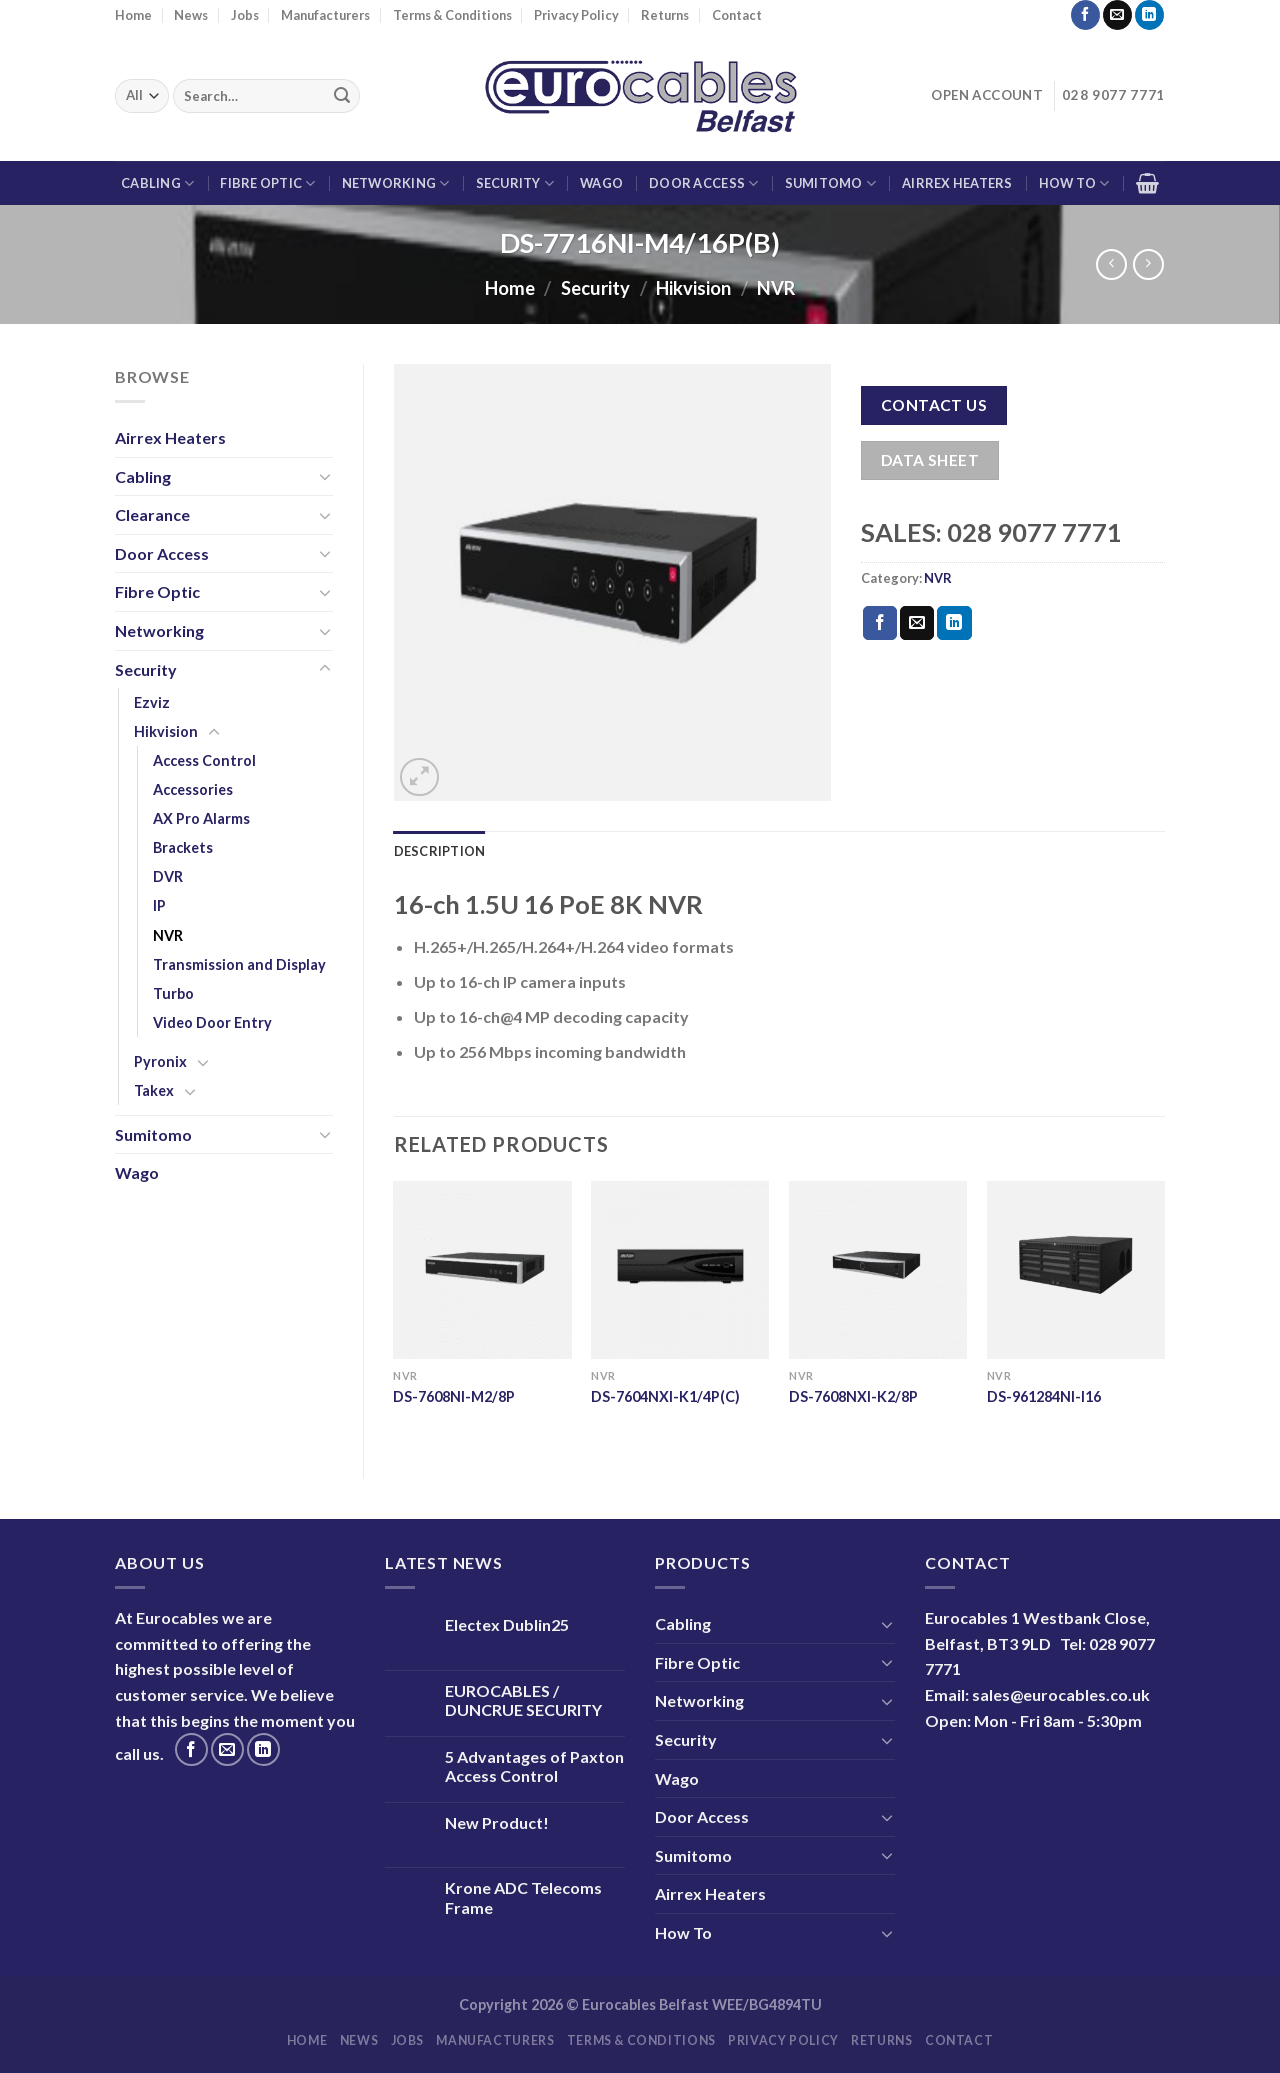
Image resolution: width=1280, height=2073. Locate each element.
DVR (168, 876)
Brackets (183, 847)
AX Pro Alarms (201, 818)
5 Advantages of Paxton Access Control (534, 1766)
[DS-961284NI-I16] (1076, 1270)
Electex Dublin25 (507, 1624)
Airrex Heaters (957, 183)
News (191, 15)
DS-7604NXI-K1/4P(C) (665, 1396)
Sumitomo (831, 183)
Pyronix (160, 1061)
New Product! (497, 1822)
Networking (396, 183)
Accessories (193, 789)
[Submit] (342, 96)
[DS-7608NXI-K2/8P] (878, 1270)
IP (159, 905)
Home (133, 15)
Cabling (157, 183)
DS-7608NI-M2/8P (454, 1396)
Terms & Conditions (452, 15)
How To (1074, 183)
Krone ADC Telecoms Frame (523, 1897)
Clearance (152, 514)
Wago (601, 183)
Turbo (173, 993)
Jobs (245, 15)
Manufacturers (325, 15)
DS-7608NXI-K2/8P (853, 1396)
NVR (776, 288)
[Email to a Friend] (917, 623)
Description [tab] (440, 851)
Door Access (703, 183)
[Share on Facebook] (880, 623)
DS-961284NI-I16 (1044, 1396)
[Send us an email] (1117, 15)
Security (515, 183)
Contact (737, 15)
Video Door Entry (212, 1022)
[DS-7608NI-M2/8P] (482, 1270)
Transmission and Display (239, 964)
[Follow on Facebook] (1085, 15)
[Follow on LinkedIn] (1149, 15)
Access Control (204, 760)
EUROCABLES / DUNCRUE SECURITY (523, 1700)
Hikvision (693, 288)
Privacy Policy (576, 15)
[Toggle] (325, 476)
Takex (154, 1090)
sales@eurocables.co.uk (1061, 1694)
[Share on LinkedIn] (954, 623)
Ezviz (152, 702)
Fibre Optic (267, 183)
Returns (665, 15)
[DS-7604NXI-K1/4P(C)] (680, 1270)
